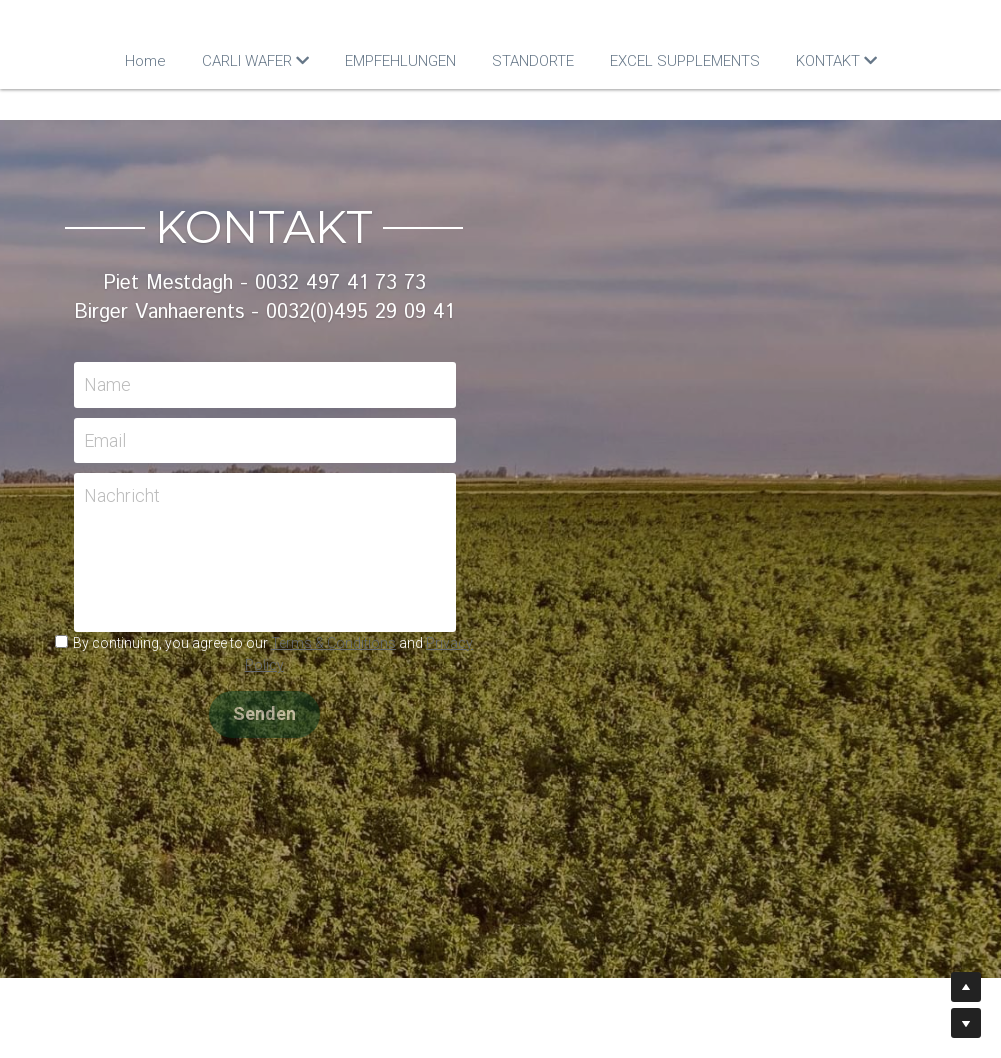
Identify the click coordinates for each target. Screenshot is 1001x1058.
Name (344, 384)
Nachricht (359, 495)
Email (342, 440)
